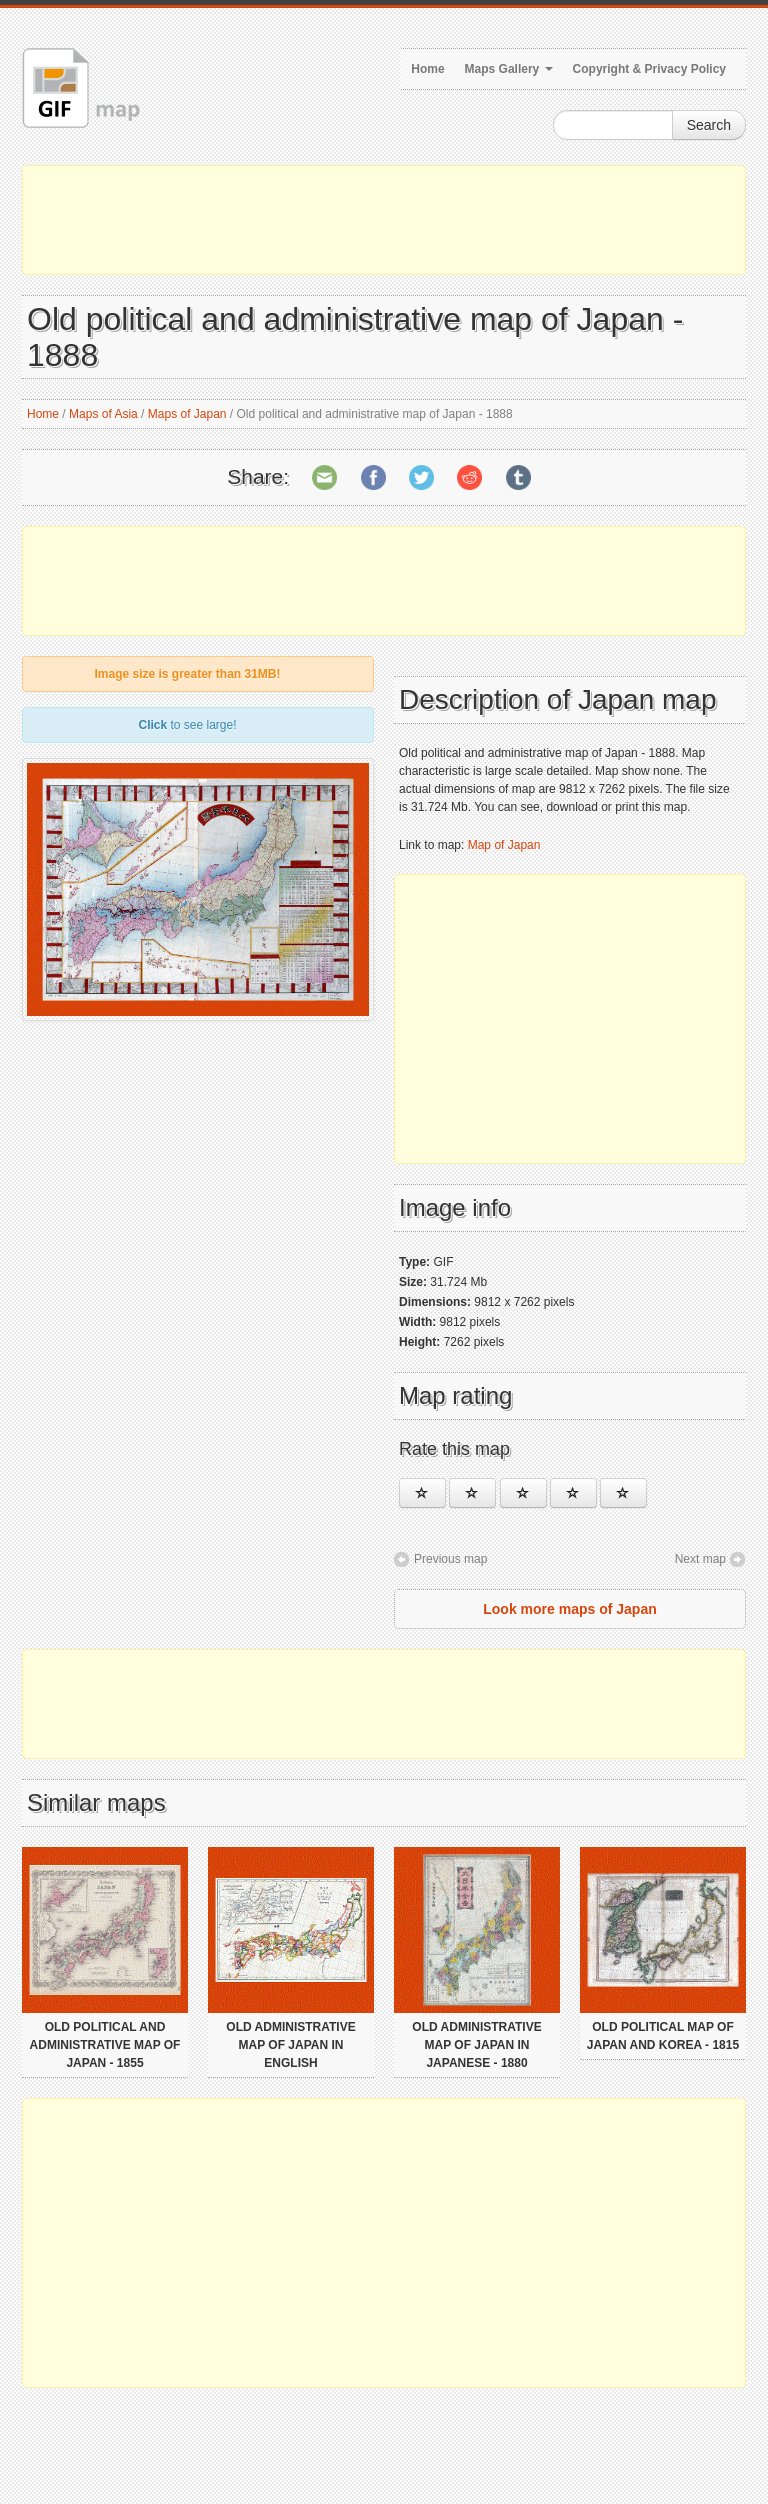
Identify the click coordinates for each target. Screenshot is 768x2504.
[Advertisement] (384, 220)
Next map (700, 1559)
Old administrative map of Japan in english (290, 2045)
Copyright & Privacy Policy (649, 69)
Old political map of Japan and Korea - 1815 (663, 2036)
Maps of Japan (187, 414)
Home (427, 69)
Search (709, 125)
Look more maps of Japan (569, 1609)
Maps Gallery (509, 69)
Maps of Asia (103, 414)
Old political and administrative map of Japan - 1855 (105, 2045)
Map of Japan (504, 845)
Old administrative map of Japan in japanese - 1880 (476, 2045)
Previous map (450, 1559)
